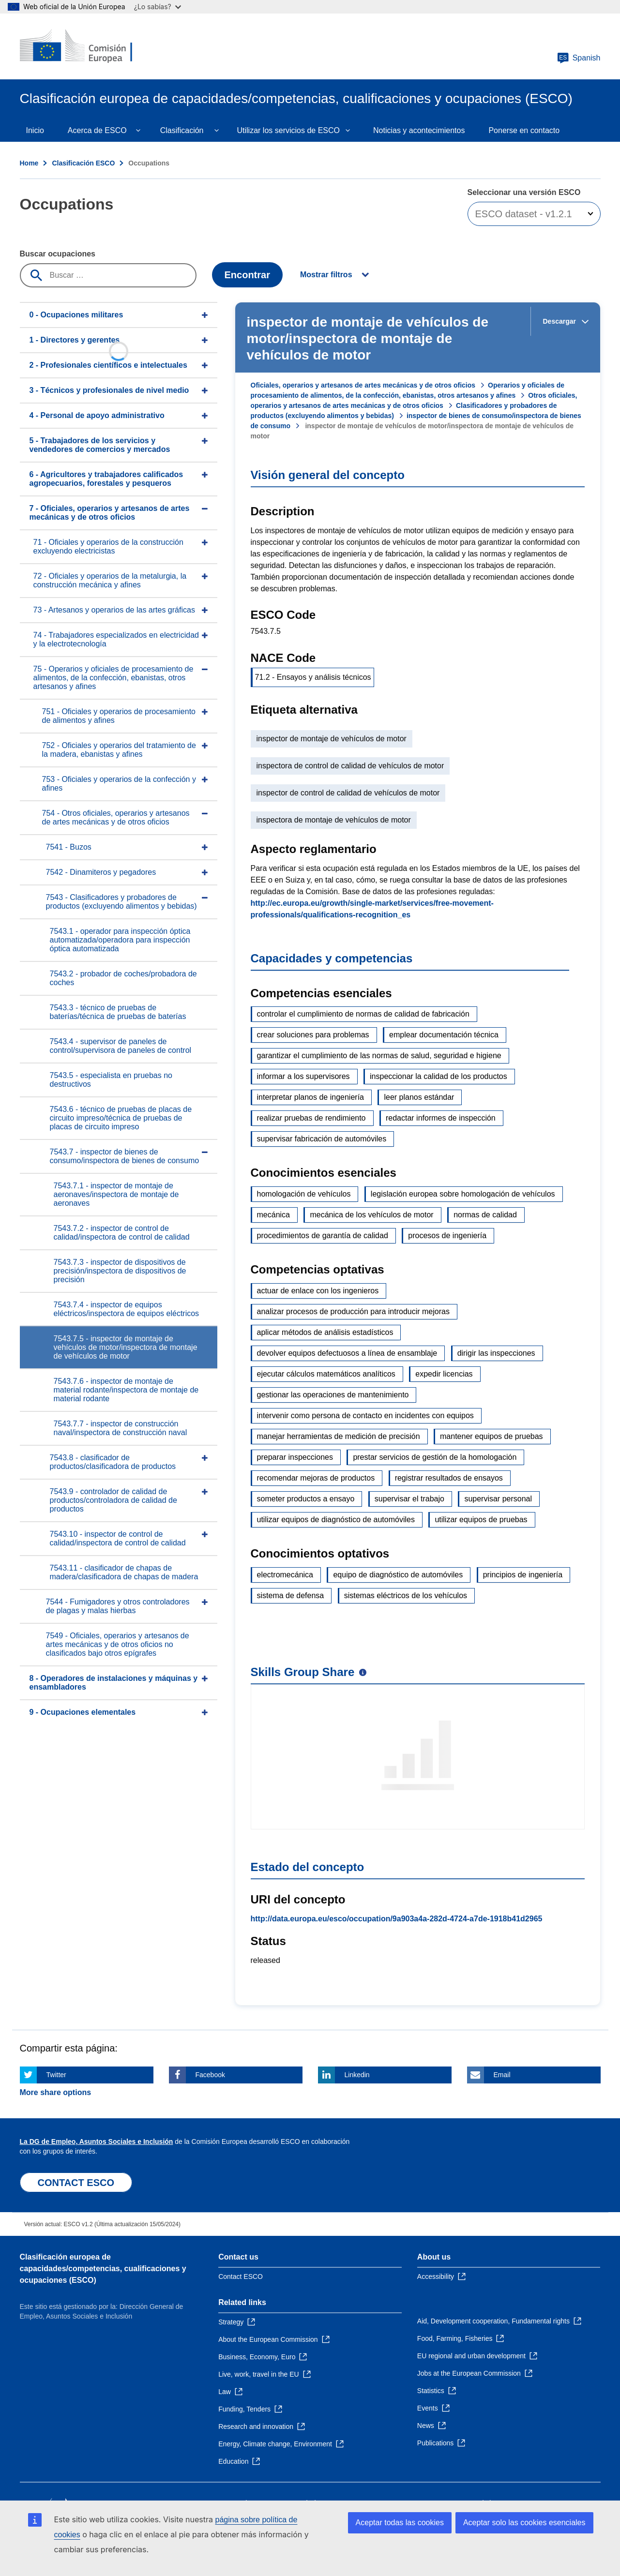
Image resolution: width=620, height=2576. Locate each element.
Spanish (579, 58)
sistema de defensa (290, 1595)
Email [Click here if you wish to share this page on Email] (502, 2075)
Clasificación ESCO (83, 163)
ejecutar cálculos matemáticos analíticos (326, 1374)
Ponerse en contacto (524, 130)
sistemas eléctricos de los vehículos (405, 1595)
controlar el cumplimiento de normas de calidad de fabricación (363, 1014)
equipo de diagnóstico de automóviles (398, 1575)
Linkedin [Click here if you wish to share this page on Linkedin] (357, 2075)
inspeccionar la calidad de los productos (438, 1076)
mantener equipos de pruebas (491, 1436)
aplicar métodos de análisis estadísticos (325, 1332)
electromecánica (285, 1575)
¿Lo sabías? (157, 6)
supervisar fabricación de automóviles (322, 1139)
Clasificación (182, 130)
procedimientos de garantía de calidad (322, 1235)
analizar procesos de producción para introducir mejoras (353, 1311)
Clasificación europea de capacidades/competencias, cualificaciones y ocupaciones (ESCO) (103, 2268)
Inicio (35, 130)
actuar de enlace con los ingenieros (318, 1291)
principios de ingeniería (523, 1575)
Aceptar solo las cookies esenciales (524, 2522)
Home (29, 163)
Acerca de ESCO (97, 130)
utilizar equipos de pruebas (481, 1519)
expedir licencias (443, 1374)
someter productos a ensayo (306, 1499)
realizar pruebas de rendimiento (311, 1118)
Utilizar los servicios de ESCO (288, 130)
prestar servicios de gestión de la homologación (434, 1457)
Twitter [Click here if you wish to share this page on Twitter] (56, 2075)
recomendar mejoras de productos (316, 1478)
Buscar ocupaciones (58, 254)
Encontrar (247, 275)
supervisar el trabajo (409, 1499)
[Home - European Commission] (90, 46)
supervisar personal (498, 1499)
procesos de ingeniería (447, 1235)
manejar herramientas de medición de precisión (338, 1436)
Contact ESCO (240, 2276)
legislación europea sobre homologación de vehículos (463, 1194)
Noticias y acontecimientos (419, 130)
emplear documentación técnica (444, 1035)
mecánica (273, 1215)
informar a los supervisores (303, 1076)
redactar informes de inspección (441, 1118)
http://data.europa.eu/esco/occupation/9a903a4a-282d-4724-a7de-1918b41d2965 (397, 1919)
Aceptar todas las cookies (400, 2522)
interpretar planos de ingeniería (310, 1097)
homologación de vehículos (304, 1194)
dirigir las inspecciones (496, 1353)
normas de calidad (485, 1215)
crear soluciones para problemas (313, 1035)
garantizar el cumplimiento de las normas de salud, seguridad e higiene (379, 1055)
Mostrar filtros (326, 274)
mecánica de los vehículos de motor (371, 1215)
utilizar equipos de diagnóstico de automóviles (336, 1519)
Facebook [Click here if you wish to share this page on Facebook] (210, 2075)
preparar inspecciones (295, 1457)
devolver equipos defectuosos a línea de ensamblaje (347, 1353)
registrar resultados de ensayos (449, 1478)
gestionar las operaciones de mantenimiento (333, 1395)
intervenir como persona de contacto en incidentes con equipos (365, 1415)
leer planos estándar (419, 1097)
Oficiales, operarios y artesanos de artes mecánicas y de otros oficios (363, 385)
